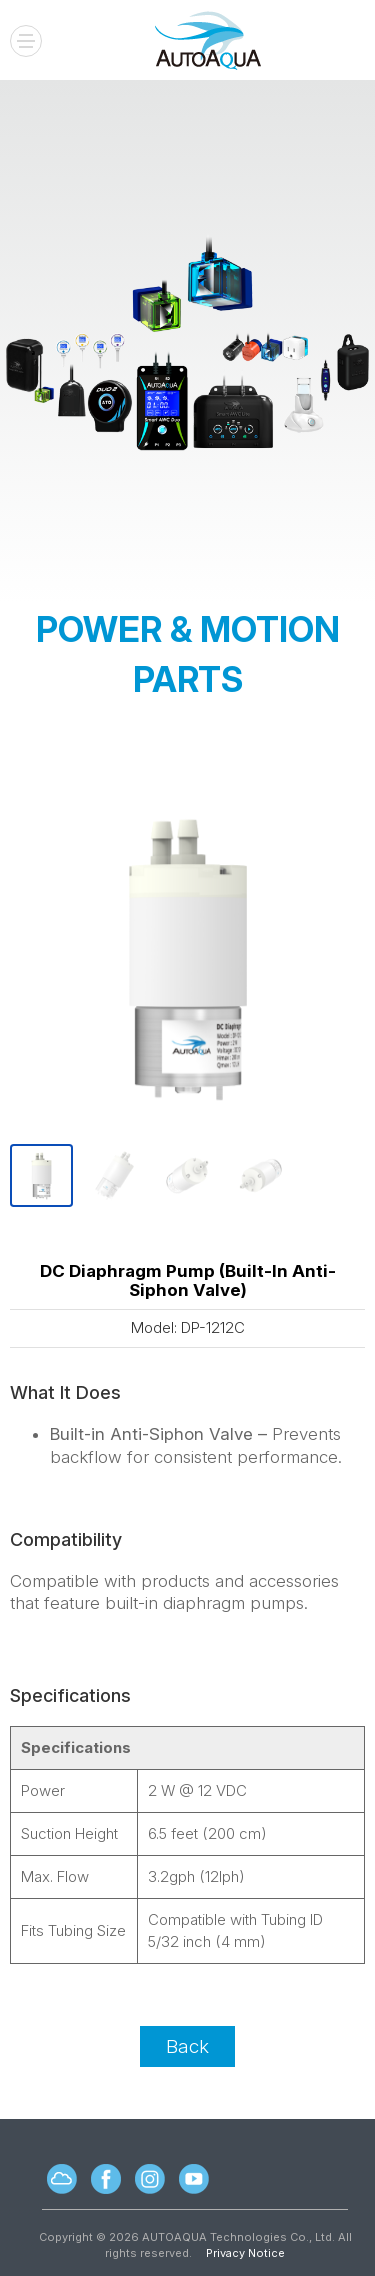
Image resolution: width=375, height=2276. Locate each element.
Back (187, 2046)
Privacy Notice (245, 2253)
